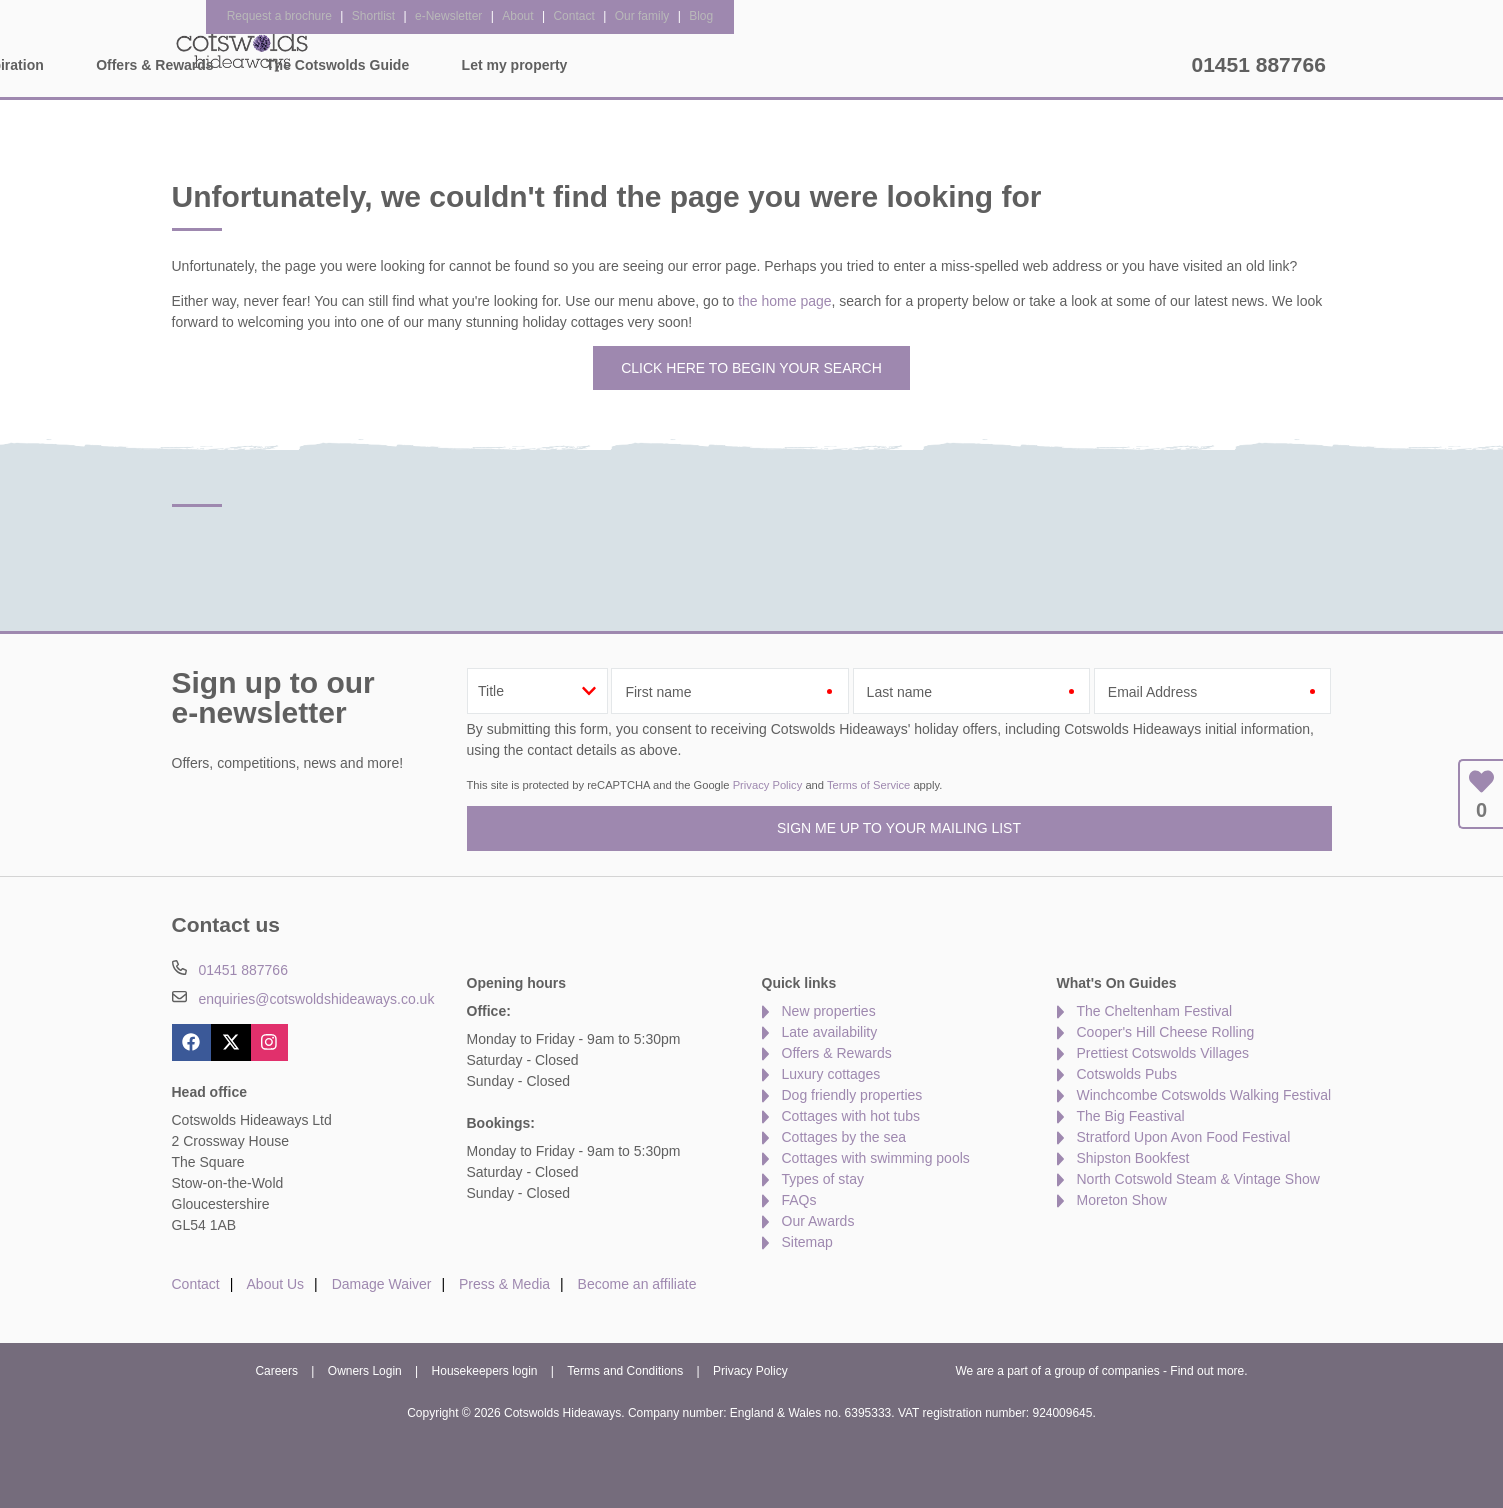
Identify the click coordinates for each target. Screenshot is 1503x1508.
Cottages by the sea (844, 1137)
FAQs (799, 1200)
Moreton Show (1122, 1200)
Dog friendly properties (852, 1095)
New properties (829, 1011)
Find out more (1207, 1371)
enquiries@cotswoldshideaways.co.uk (316, 999)
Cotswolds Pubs (1127, 1074)
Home (357, 65)
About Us (276, 1284)
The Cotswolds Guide (935, 65)
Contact (196, 1284)
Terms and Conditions (625, 1371)
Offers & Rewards (752, 65)
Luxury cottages (831, 1074)
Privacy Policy (768, 785)
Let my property (1113, 65)
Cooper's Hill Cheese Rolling (1166, 1032)
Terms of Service (868, 785)
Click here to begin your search (751, 368)
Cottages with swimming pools (876, 1158)
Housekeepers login (485, 1371)
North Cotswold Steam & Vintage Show (1198, 1179)
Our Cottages (473, 65)
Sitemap (807, 1242)
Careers (276, 1371)
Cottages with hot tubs (851, 1116)
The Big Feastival (1131, 1116)
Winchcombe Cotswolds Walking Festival (1204, 1095)
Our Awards (818, 1221)
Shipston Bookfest (1133, 1158)
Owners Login (365, 1371)
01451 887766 (1259, 64)
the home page (784, 301)
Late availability (830, 1032)
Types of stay (823, 1179)
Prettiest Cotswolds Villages (1163, 1053)
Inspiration (606, 65)
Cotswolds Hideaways (242, 50)
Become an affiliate (637, 1284)
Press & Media (504, 1284)
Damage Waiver (382, 1284)
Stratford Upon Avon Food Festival (1184, 1137)
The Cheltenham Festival (1155, 1011)
